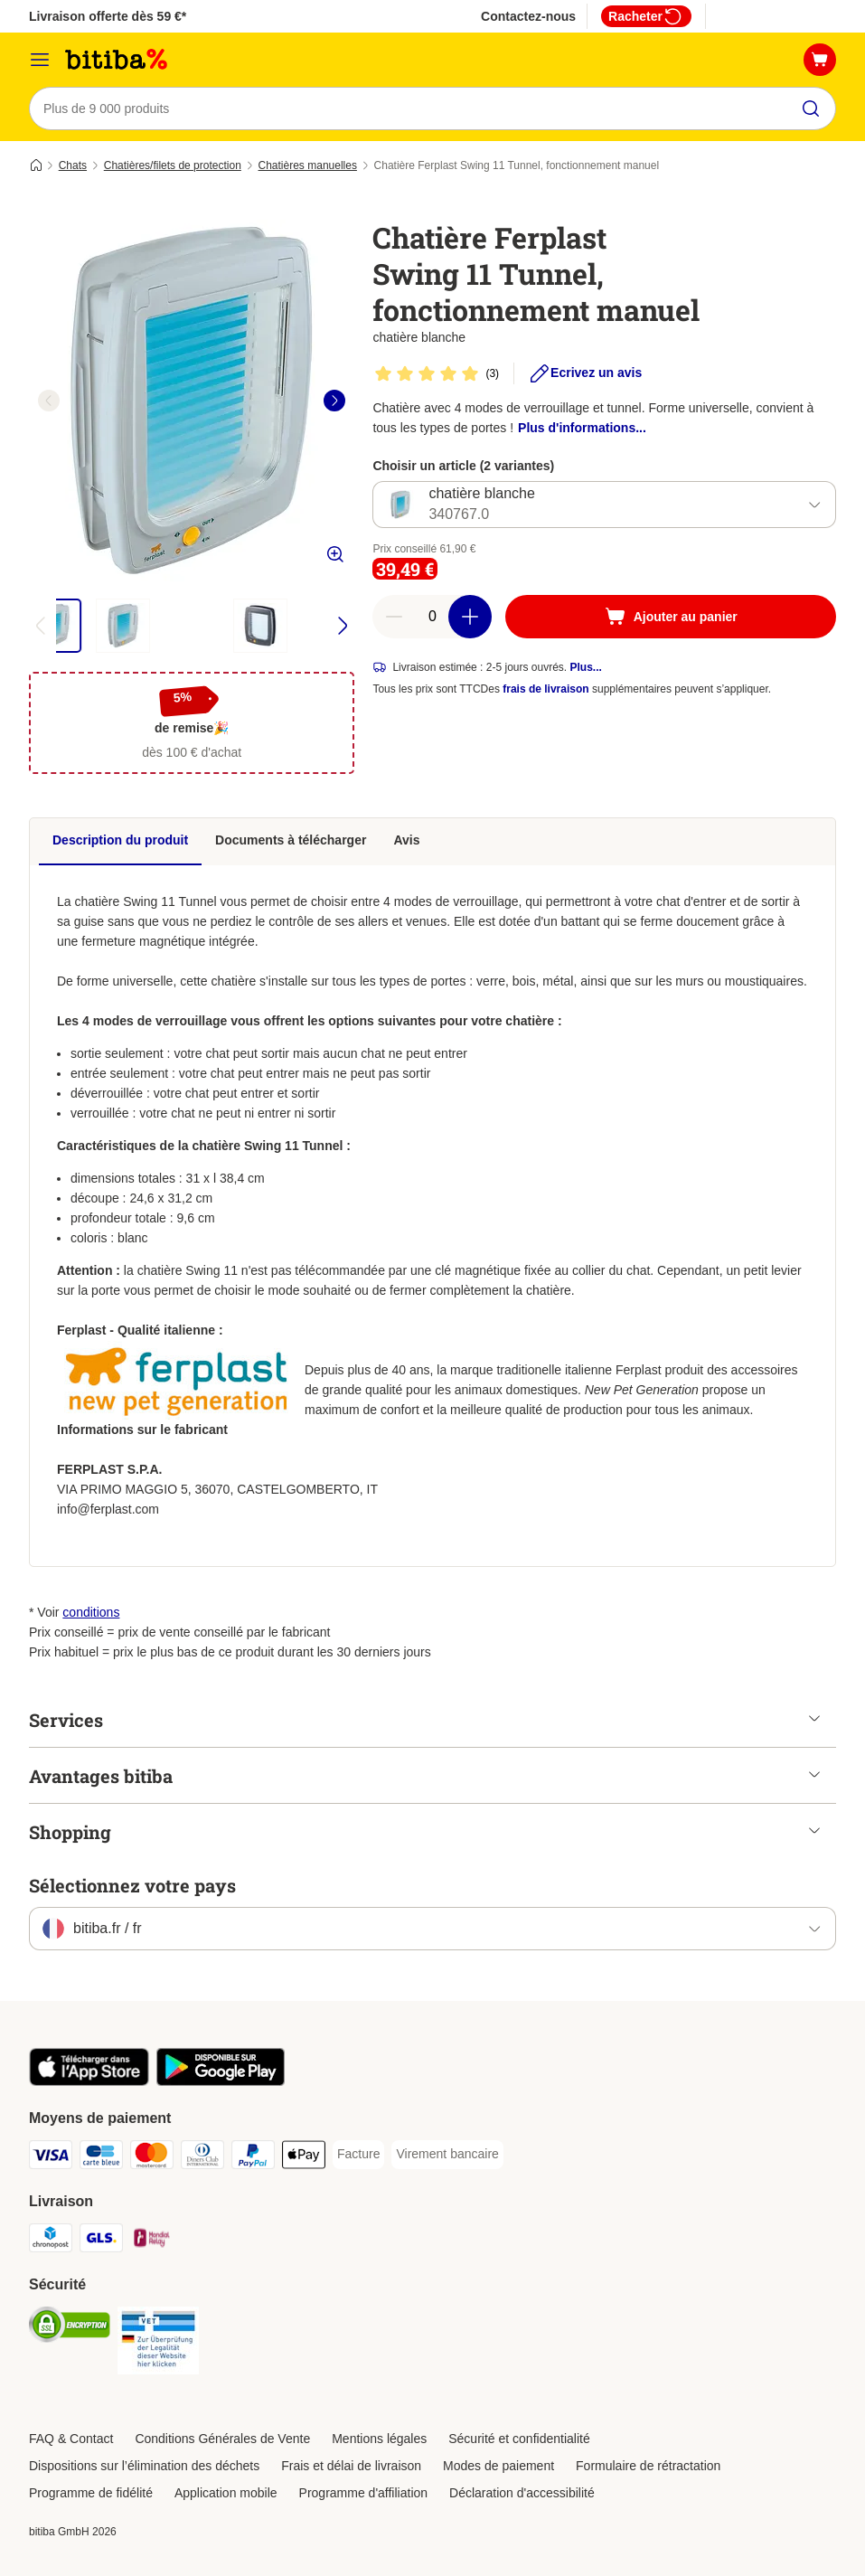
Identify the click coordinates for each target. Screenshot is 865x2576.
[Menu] (40, 60)
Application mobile (225, 2493)
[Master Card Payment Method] (152, 2157)
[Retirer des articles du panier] (394, 616)
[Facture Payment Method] (358, 2155)
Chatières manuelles (308, 165)
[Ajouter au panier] (670, 616)
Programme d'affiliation (363, 2493)
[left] (49, 400)
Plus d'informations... (582, 427)
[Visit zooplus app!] (89, 2081)
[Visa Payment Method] (50, 2157)
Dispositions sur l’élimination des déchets (144, 2465)
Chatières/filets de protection (172, 165)
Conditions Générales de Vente (222, 2438)
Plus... (586, 667)
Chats (73, 165)
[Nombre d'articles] (432, 616)
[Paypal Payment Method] (253, 2157)
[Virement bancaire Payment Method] (447, 2155)
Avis (406, 840)
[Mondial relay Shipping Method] (152, 2241)
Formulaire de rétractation (648, 2465)
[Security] (69, 2328)
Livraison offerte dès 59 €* (107, 16)
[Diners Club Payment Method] (202, 2157)
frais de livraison (545, 689)
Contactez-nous (528, 16)
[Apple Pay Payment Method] (303, 2157)
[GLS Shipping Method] (101, 2241)
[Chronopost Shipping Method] (50, 2241)
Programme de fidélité (91, 2493)
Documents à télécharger (290, 840)
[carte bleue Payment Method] (101, 2157)
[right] (334, 400)
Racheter (646, 16)
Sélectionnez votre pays (132, 1885)
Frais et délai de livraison (351, 2465)
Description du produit (120, 840)
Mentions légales (379, 2438)
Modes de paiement (498, 2465)
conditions (90, 1612)
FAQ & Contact (71, 2438)
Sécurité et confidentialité (518, 2438)
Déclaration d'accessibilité (522, 2493)
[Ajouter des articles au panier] (470, 616)
